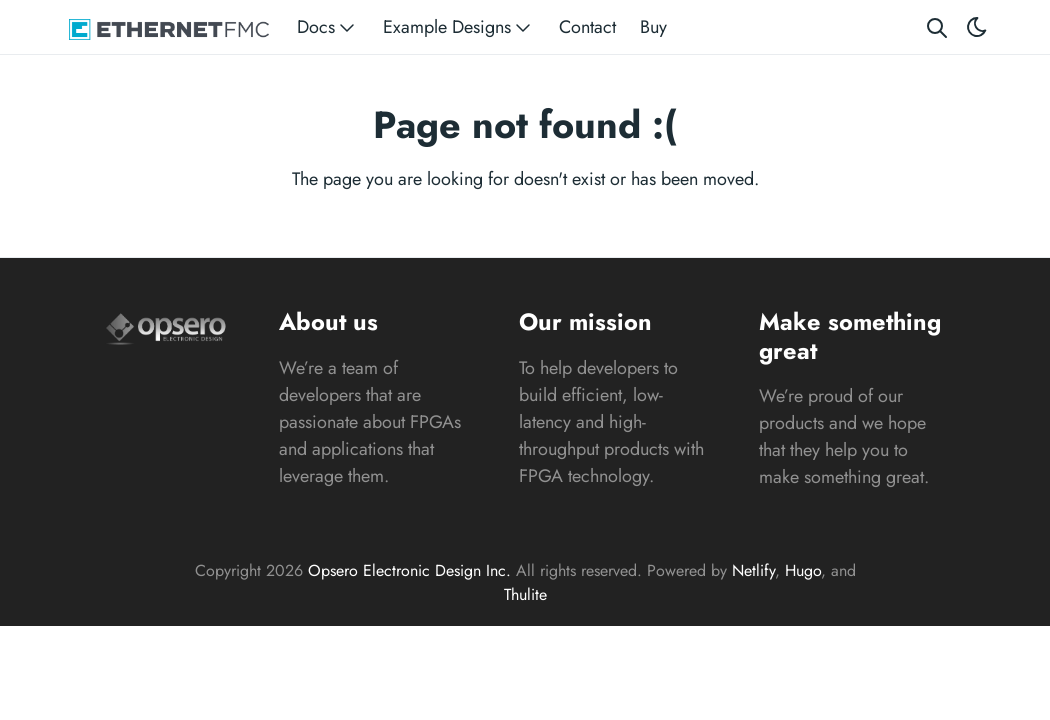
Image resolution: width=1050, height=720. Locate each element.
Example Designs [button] (459, 27)
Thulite (525, 594)
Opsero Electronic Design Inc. (409, 570)
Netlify (753, 570)
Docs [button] (328, 27)
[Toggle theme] (977, 27)
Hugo (803, 570)
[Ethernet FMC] (169, 27)
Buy (653, 27)
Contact (587, 27)
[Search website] (937, 27)
